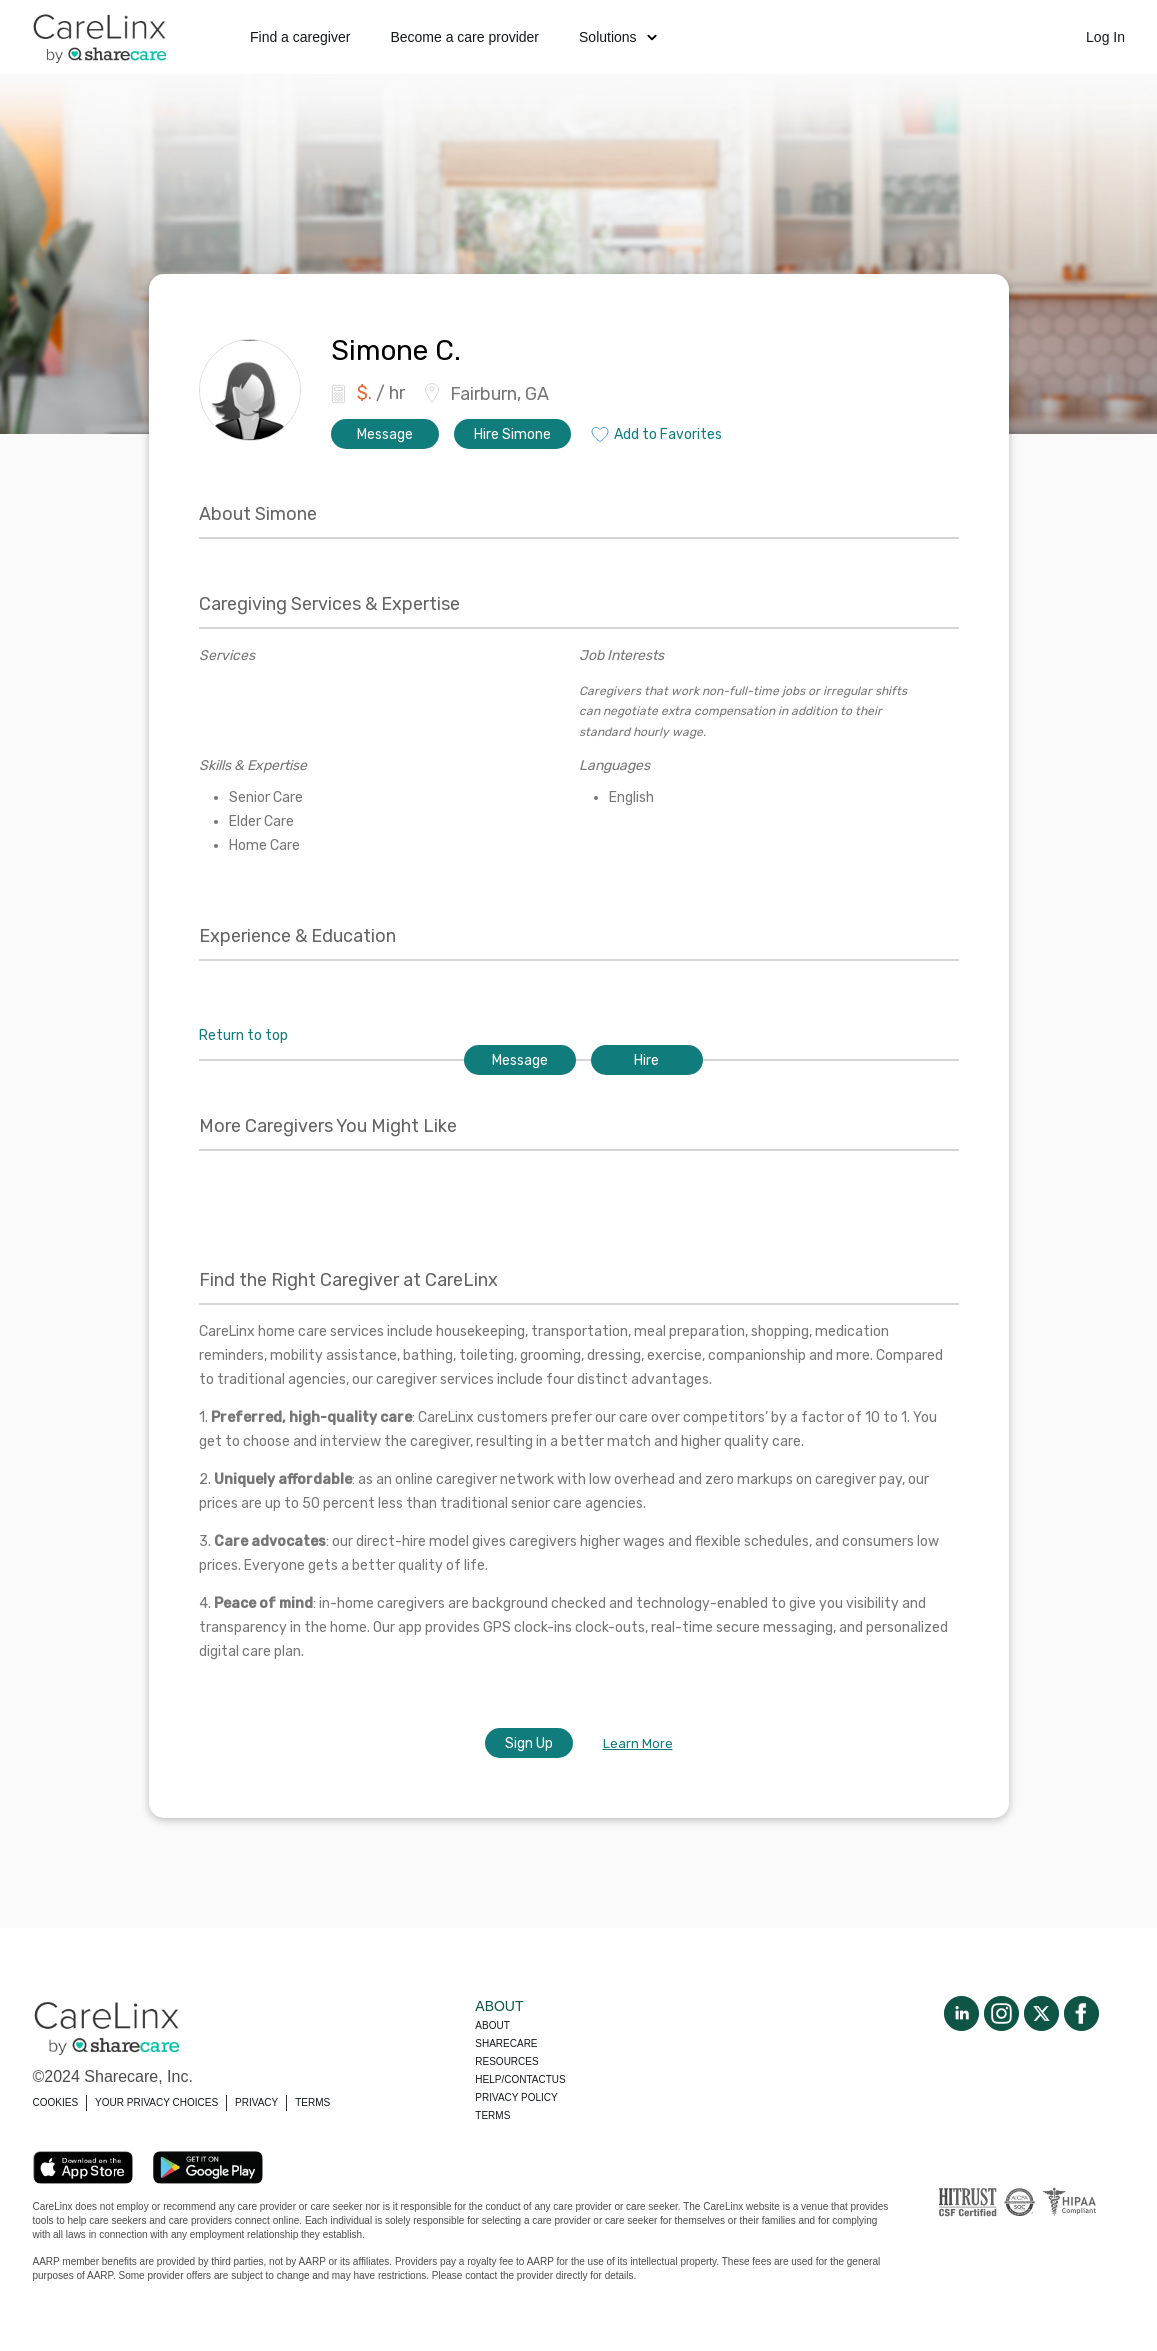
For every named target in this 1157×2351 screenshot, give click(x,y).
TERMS (312, 2102)
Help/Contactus (520, 2079)
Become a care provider (464, 37)
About (492, 2025)
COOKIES (56, 2102)
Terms (492, 2115)
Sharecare (506, 2043)
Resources (506, 2061)
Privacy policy (516, 2097)
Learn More (638, 1743)
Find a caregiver (300, 37)
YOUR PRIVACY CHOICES (156, 2102)
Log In (1105, 37)
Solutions (618, 37)
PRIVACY (256, 2102)
